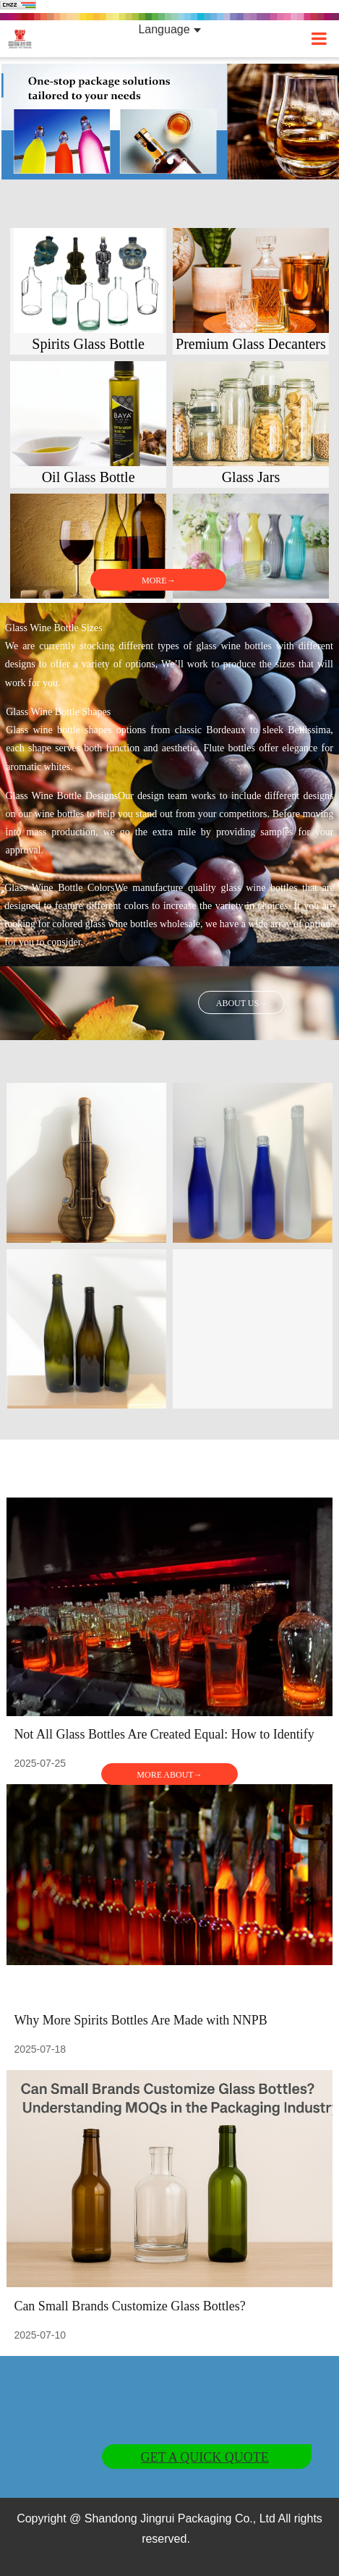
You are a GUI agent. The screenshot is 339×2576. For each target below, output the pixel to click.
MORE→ (159, 580)
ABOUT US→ (241, 1003)
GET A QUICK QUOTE (205, 2457)
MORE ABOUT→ (169, 1775)
